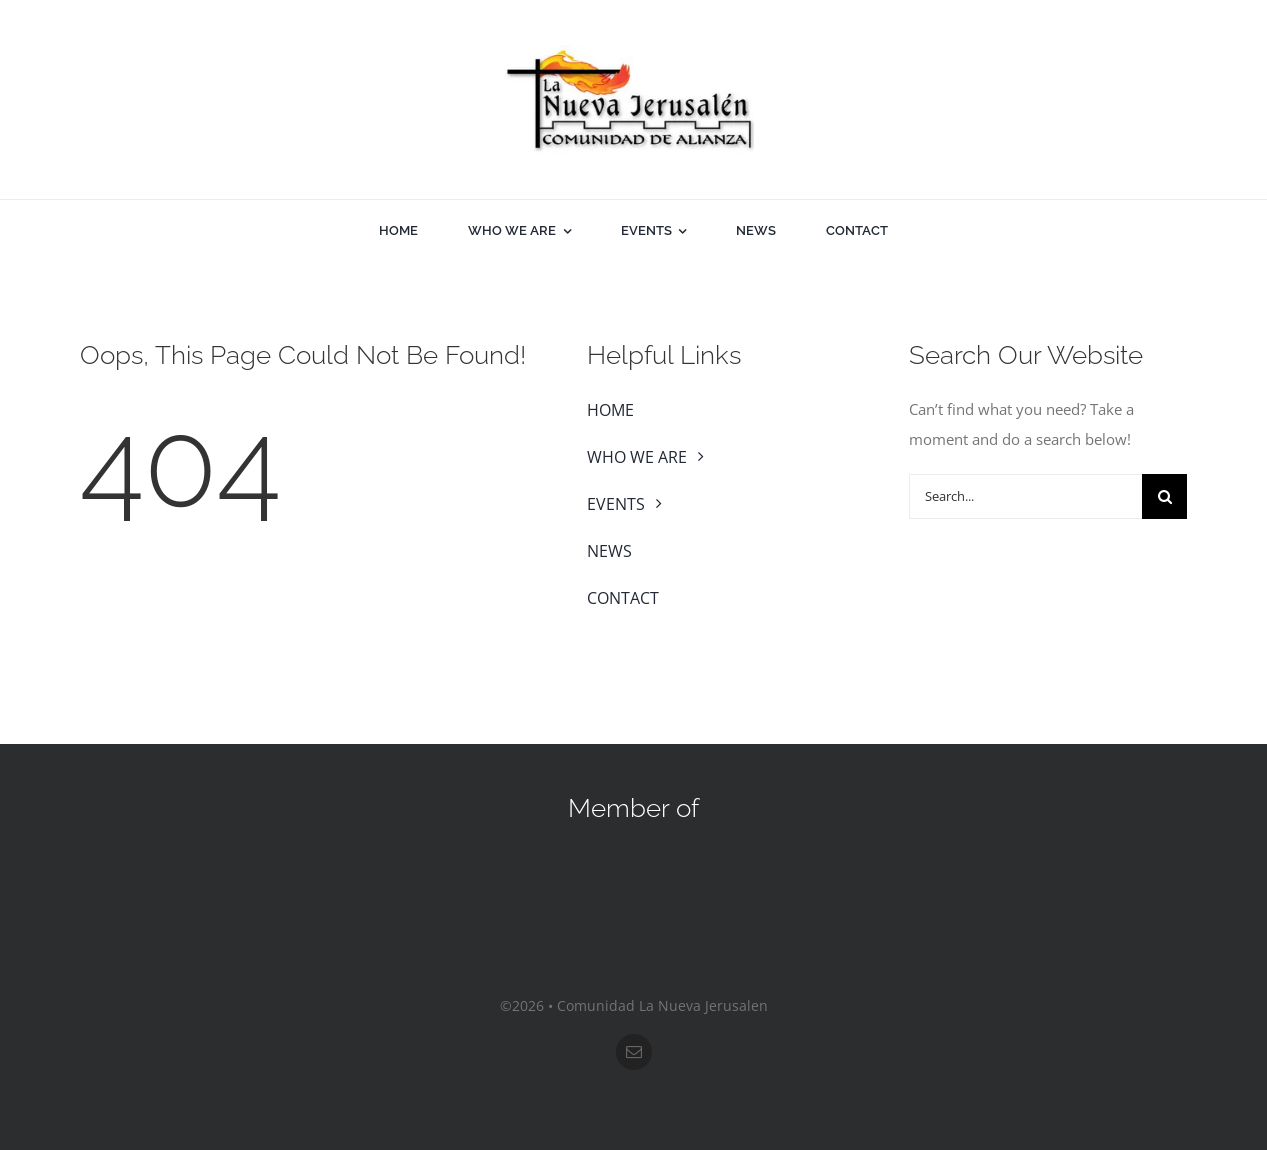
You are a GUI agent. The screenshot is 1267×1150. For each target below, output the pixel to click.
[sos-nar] (634, 859)
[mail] (634, 1052)
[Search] (1164, 496)
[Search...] (1025, 496)
